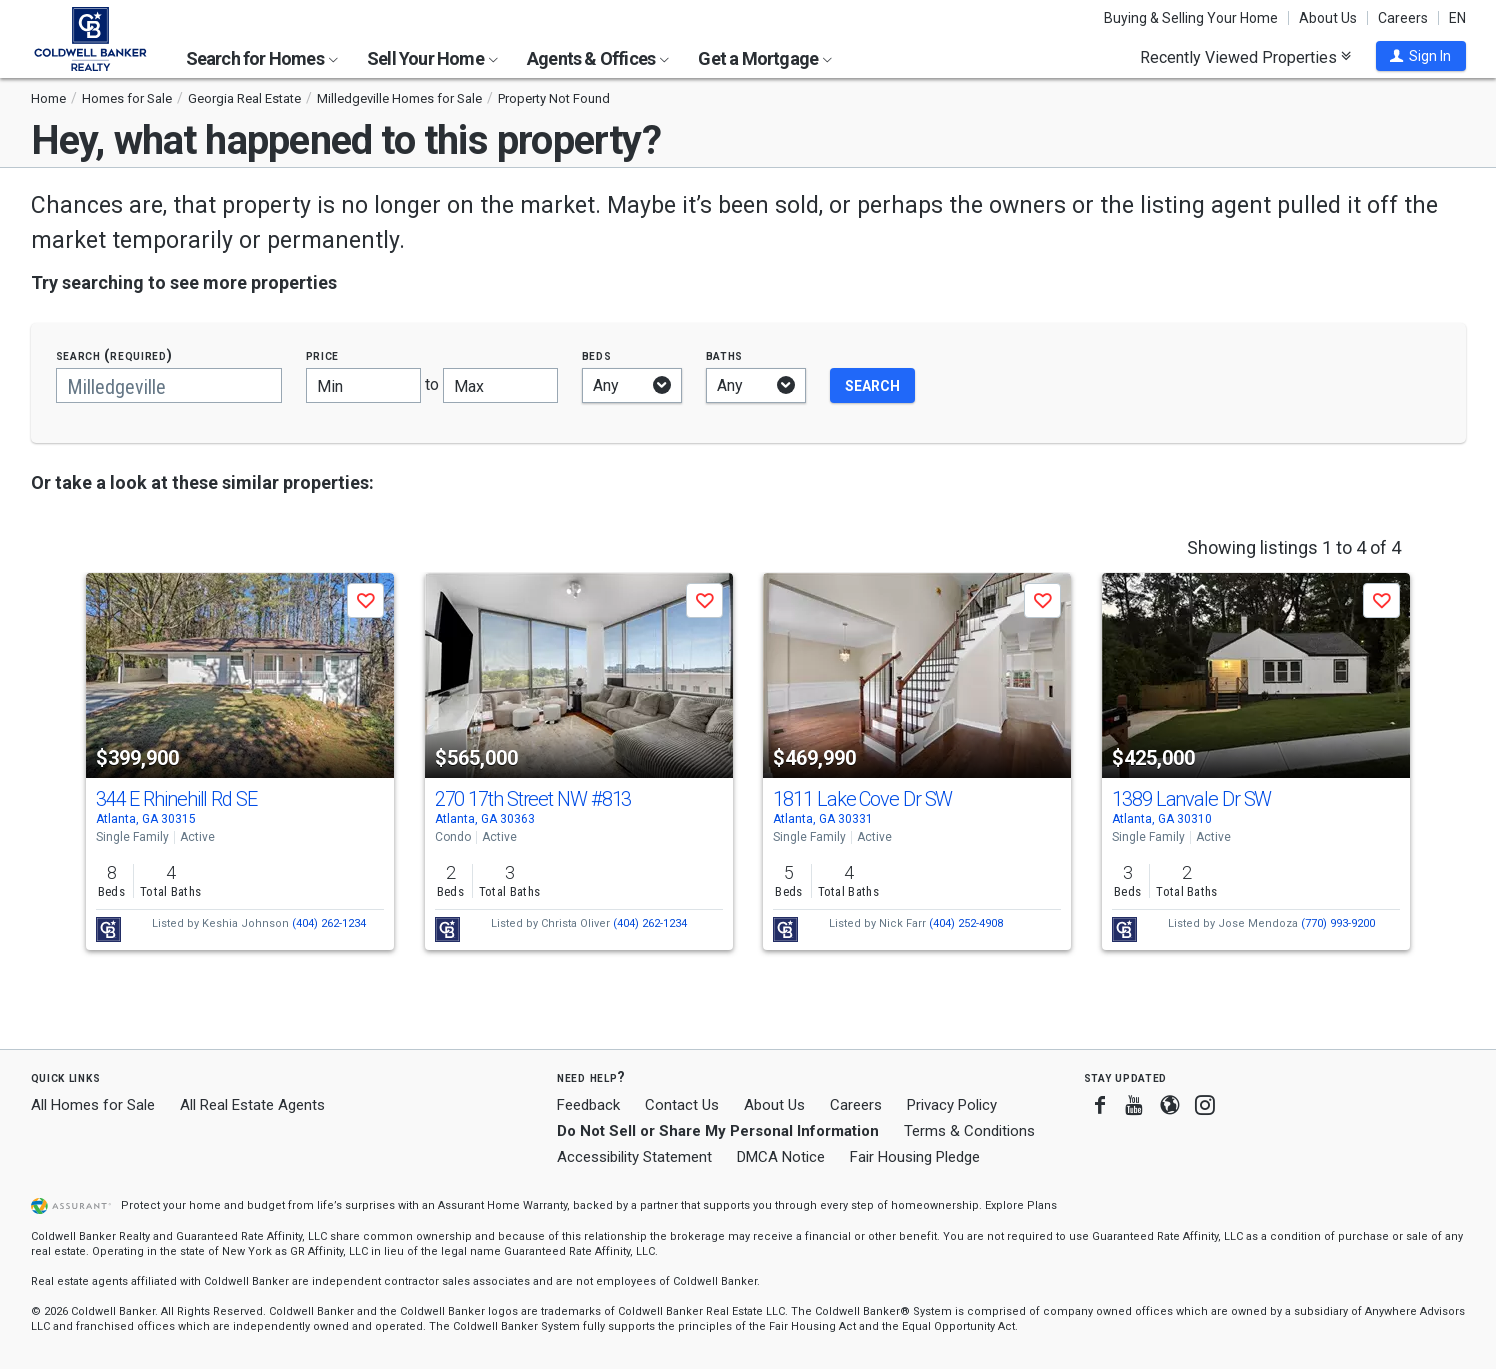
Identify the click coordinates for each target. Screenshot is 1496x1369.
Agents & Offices (598, 58)
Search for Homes (262, 58)
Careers (1403, 18)
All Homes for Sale (93, 1105)
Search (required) (114, 355)
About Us (1328, 18)
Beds (597, 355)
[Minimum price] (363, 385)
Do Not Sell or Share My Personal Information (718, 1131)
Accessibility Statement (634, 1157)
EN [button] (1457, 18)
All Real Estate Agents (252, 1105)
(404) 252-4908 (966, 923)
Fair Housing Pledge (915, 1157)
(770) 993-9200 (1338, 923)
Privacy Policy (952, 1105)
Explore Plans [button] (1021, 1205)
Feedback (588, 1105)
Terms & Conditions (969, 1131)
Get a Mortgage (765, 58)
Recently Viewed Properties (1245, 57)
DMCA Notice (781, 1157)
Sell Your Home (432, 58)
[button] (1421, 56)
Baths (725, 355)
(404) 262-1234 (329, 923)
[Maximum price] (500, 385)
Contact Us (682, 1105)
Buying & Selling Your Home (1191, 18)
